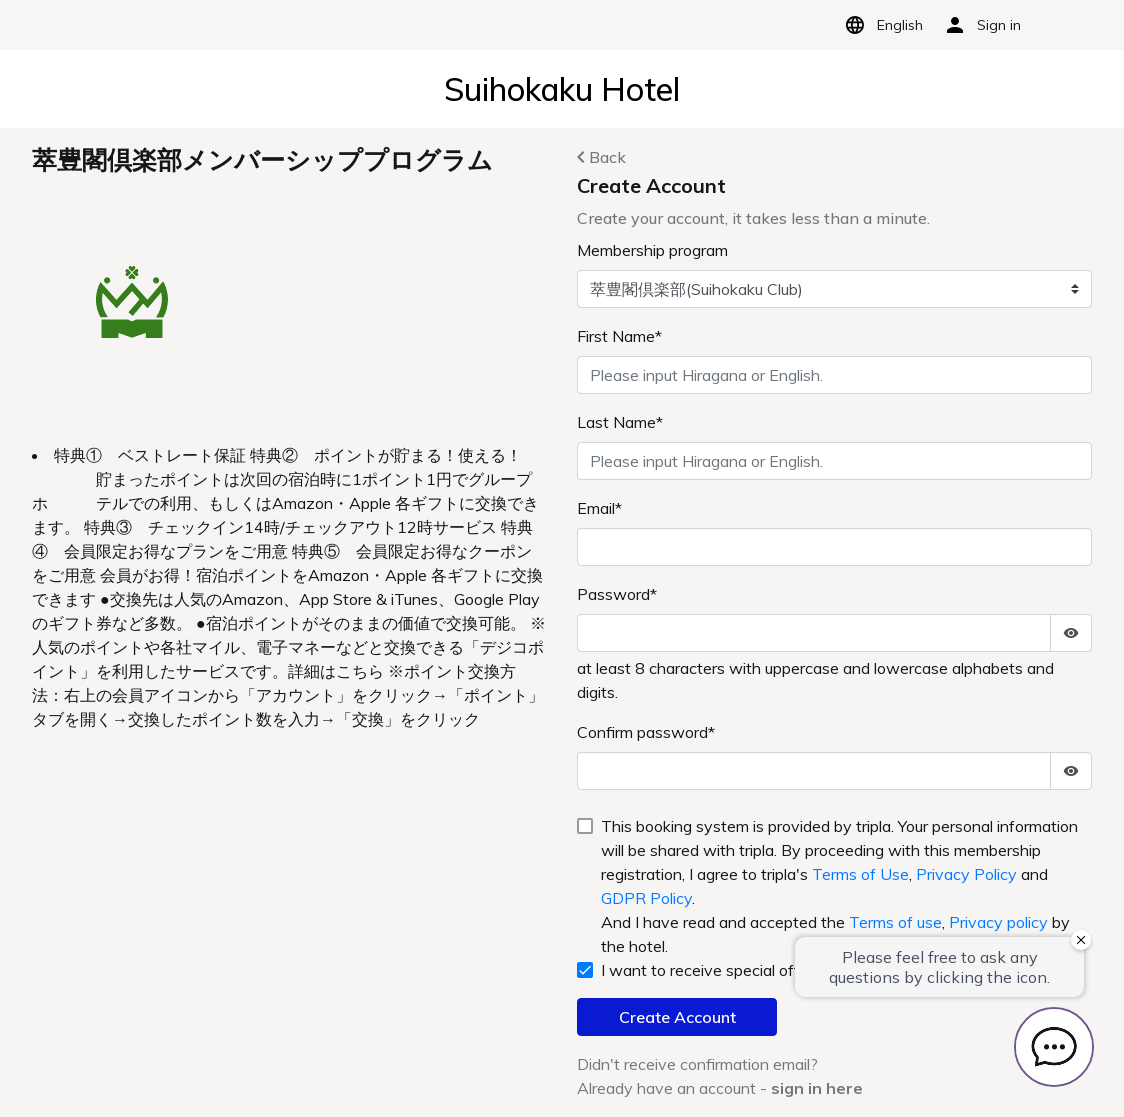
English (880, 25)
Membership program (652, 250)
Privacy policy (998, 922)
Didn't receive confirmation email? (697, 1064)
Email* (599, 508)
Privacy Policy (966, 874)
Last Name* (620, 422)
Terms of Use (860, 874)
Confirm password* (646, 732)
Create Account (677, 1017)
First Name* (619, 336)
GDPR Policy (646, 898)
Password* (617, 594)
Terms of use (895, 922)
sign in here (817, 1088)
